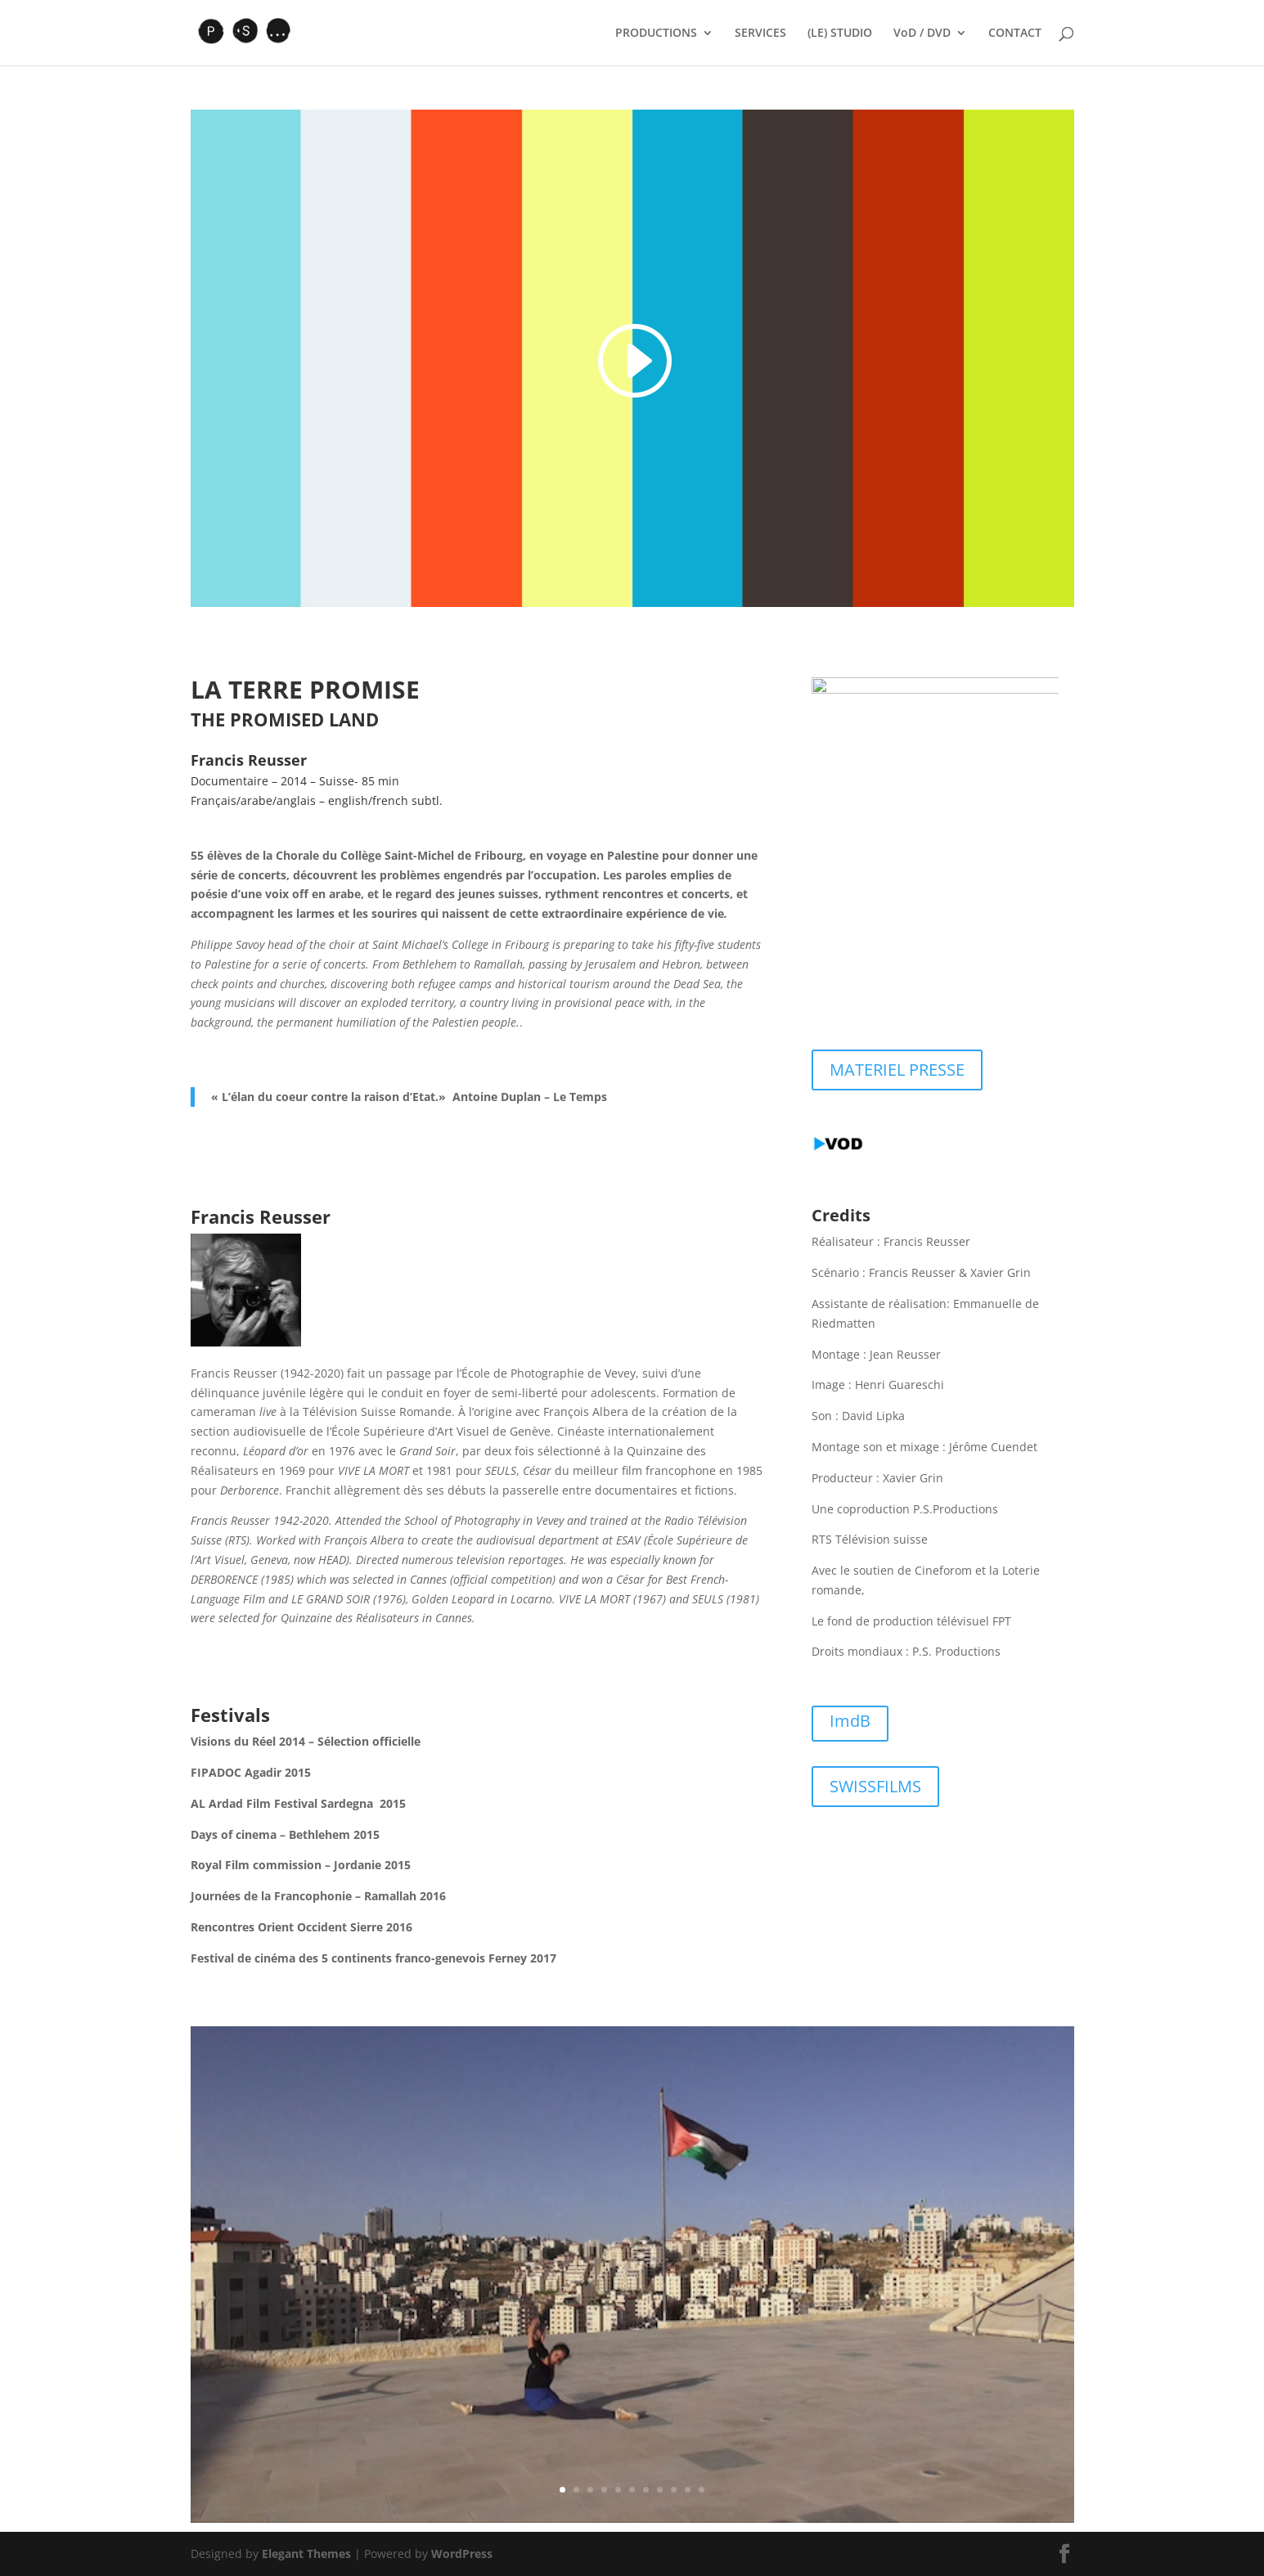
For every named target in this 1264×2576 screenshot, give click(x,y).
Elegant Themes (306, 2553)
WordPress (462, 2553)
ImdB (850, 1721)
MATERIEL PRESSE (897, 1070)
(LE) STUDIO (839, 33)
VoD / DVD (922, 33)
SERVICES (760, 33)
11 (701, 2490)
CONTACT (1014, 33)
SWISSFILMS (875, 1786)
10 (687, 2490)
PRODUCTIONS (656, 33)
